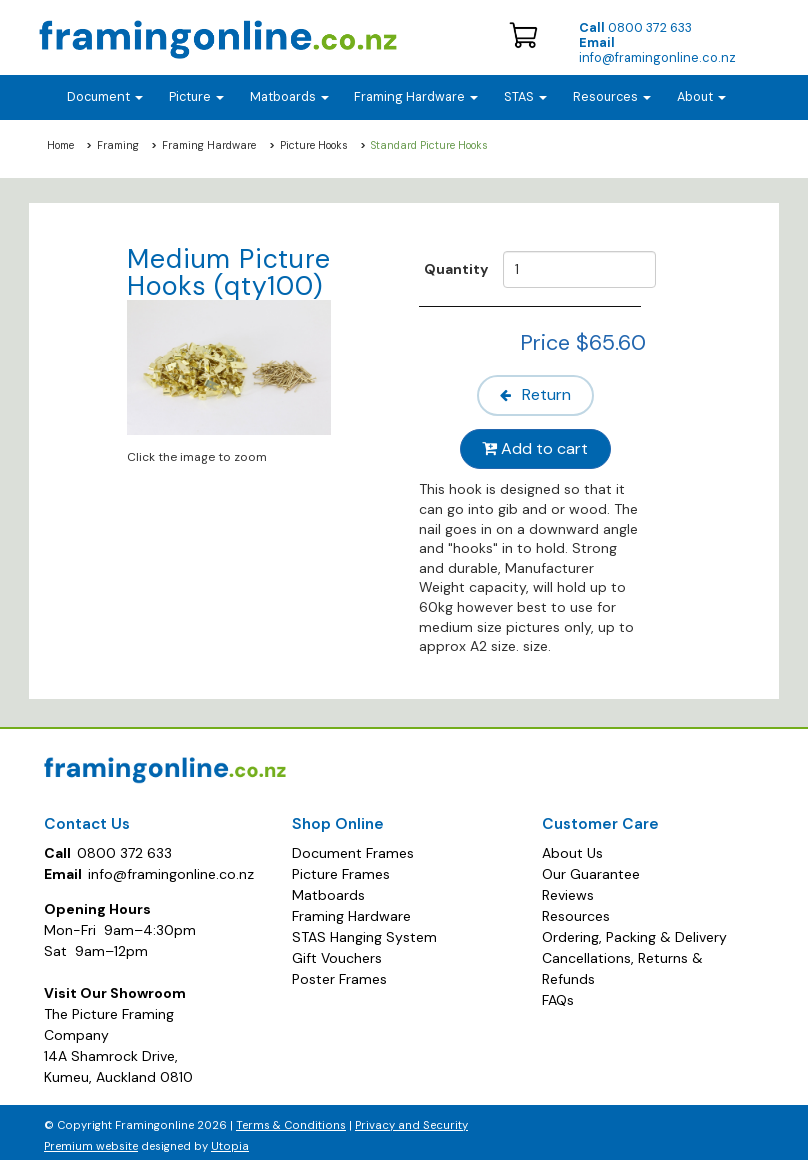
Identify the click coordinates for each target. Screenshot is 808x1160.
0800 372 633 (635, 27)
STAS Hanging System (364, 931)
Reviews (568, 889)
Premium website (91, 1140)
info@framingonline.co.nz (657, 50)
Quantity (456, 269)
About (701, 97)
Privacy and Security (411, 1119)
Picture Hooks (314, 145)
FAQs (558, 994)
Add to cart (537, 444)
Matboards (328, 889)
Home (60, 145)
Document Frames (353, 847)
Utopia (230, 1140)
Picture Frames (341, 868)
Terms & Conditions (291, 1119)
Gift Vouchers (337, 952)
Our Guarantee (591, 868)
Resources (612, 97)
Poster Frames (339, 973)
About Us (572, 847)
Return (537, 393)
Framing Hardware (209, 145)
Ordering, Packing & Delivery (634, 931)
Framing (118, 145)
